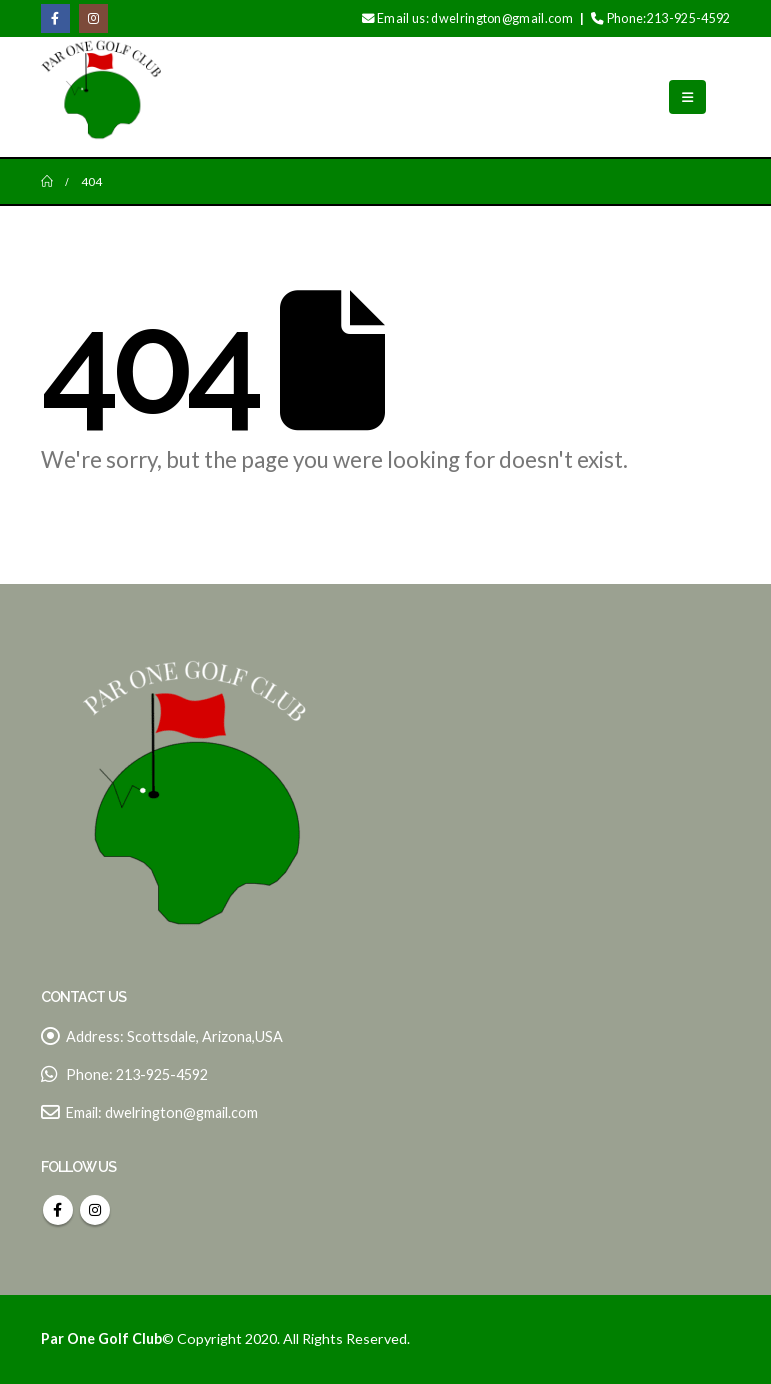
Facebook (58, 1210)
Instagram (95, 1210)
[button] (687, 97)
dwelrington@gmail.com (181, 1112)
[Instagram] (93, 18)
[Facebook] (55, 18)
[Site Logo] (101, 97)
